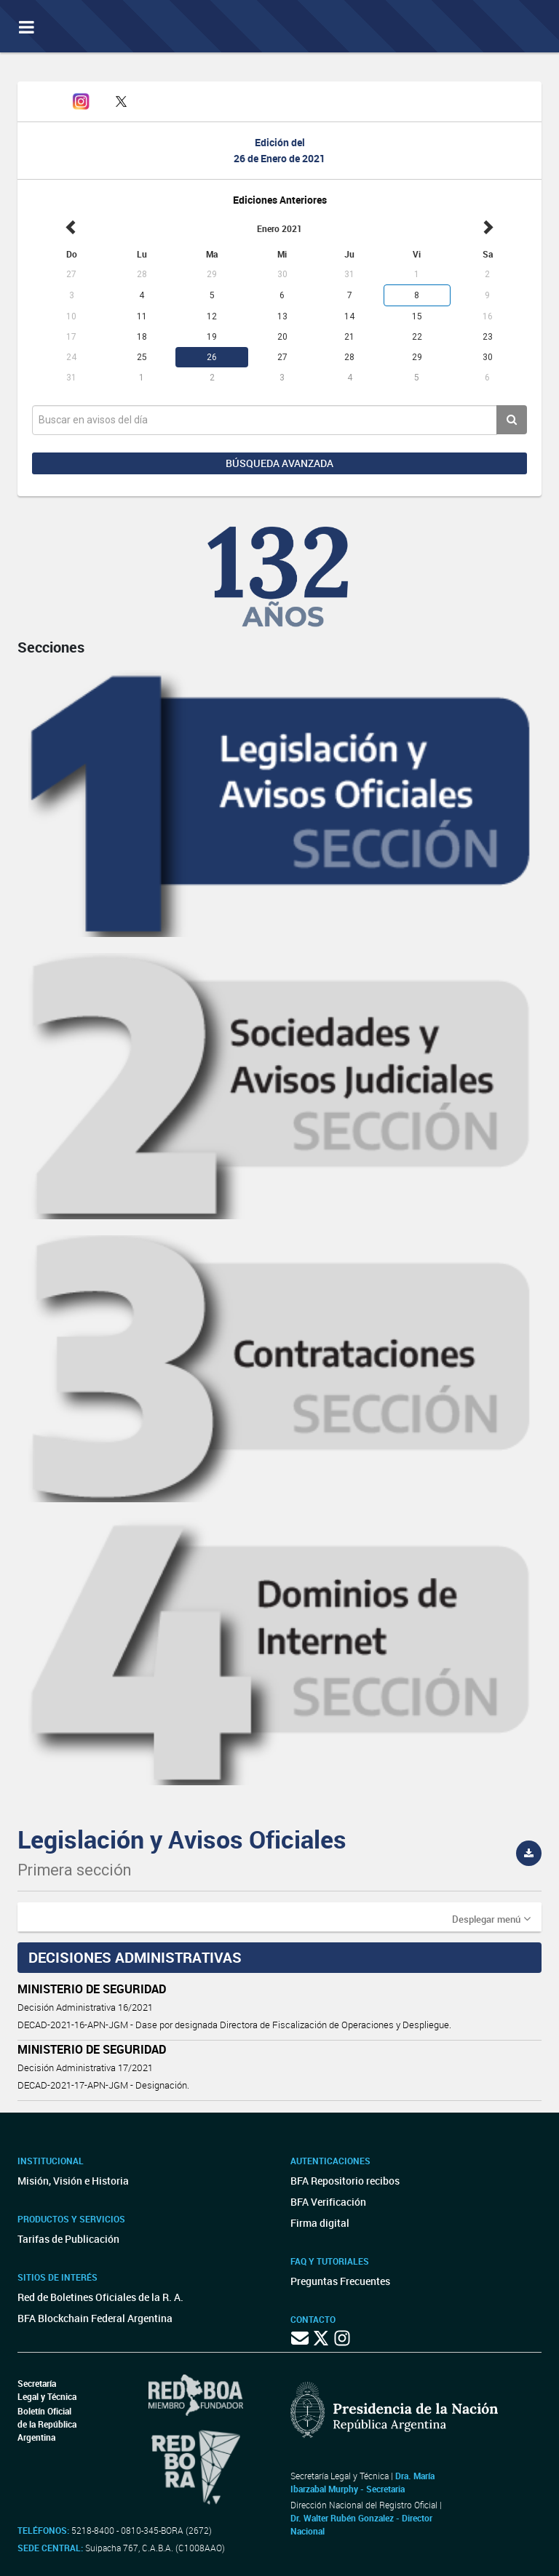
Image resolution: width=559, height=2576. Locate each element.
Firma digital (319, 2223)
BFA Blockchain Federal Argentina (95, 2318)
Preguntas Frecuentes (340, 2281)
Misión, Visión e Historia (73, 2181)
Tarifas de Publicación (68, 2239)
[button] (491, 1918)
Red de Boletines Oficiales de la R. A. (100, 2297)
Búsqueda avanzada (279, 463)
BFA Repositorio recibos (345, 2181)
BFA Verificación (328, 2202)
